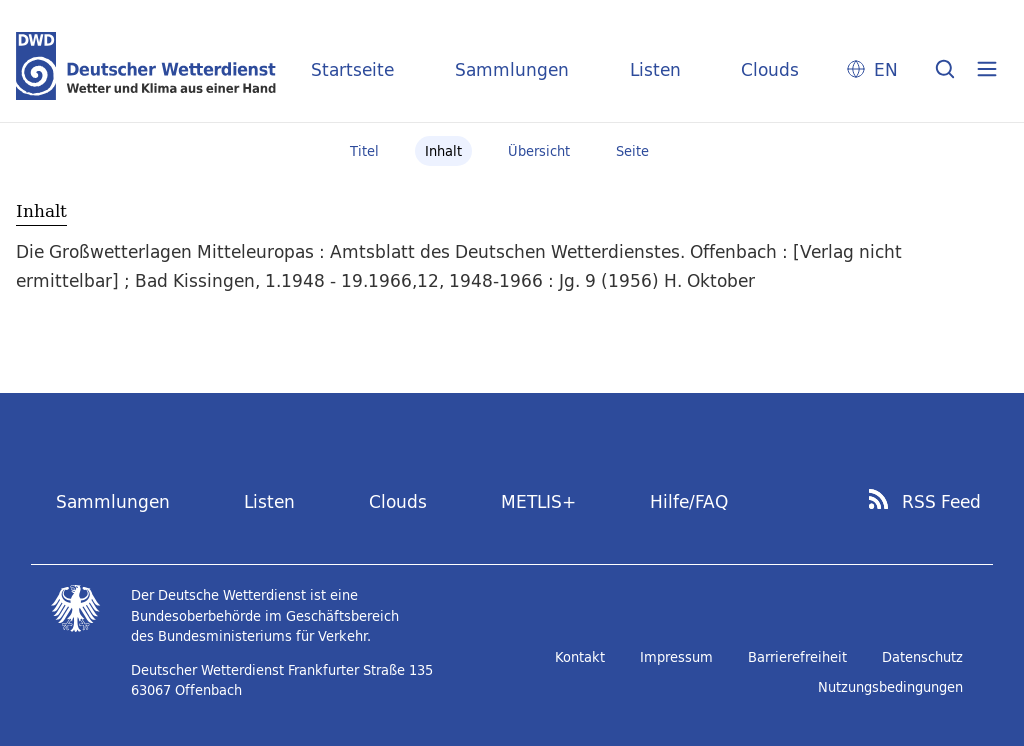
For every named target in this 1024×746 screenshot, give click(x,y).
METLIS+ (538, 501)
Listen (655, 69)
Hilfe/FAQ (689, 501)
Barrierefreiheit (797, 657)
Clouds (770, 69)
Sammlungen (512, 69)
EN (886, 69)
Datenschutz (922, 657)
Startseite (352, 69)
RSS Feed (941, 502)
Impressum (676, 657)
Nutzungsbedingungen (890, 687)
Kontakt (580, 657)
